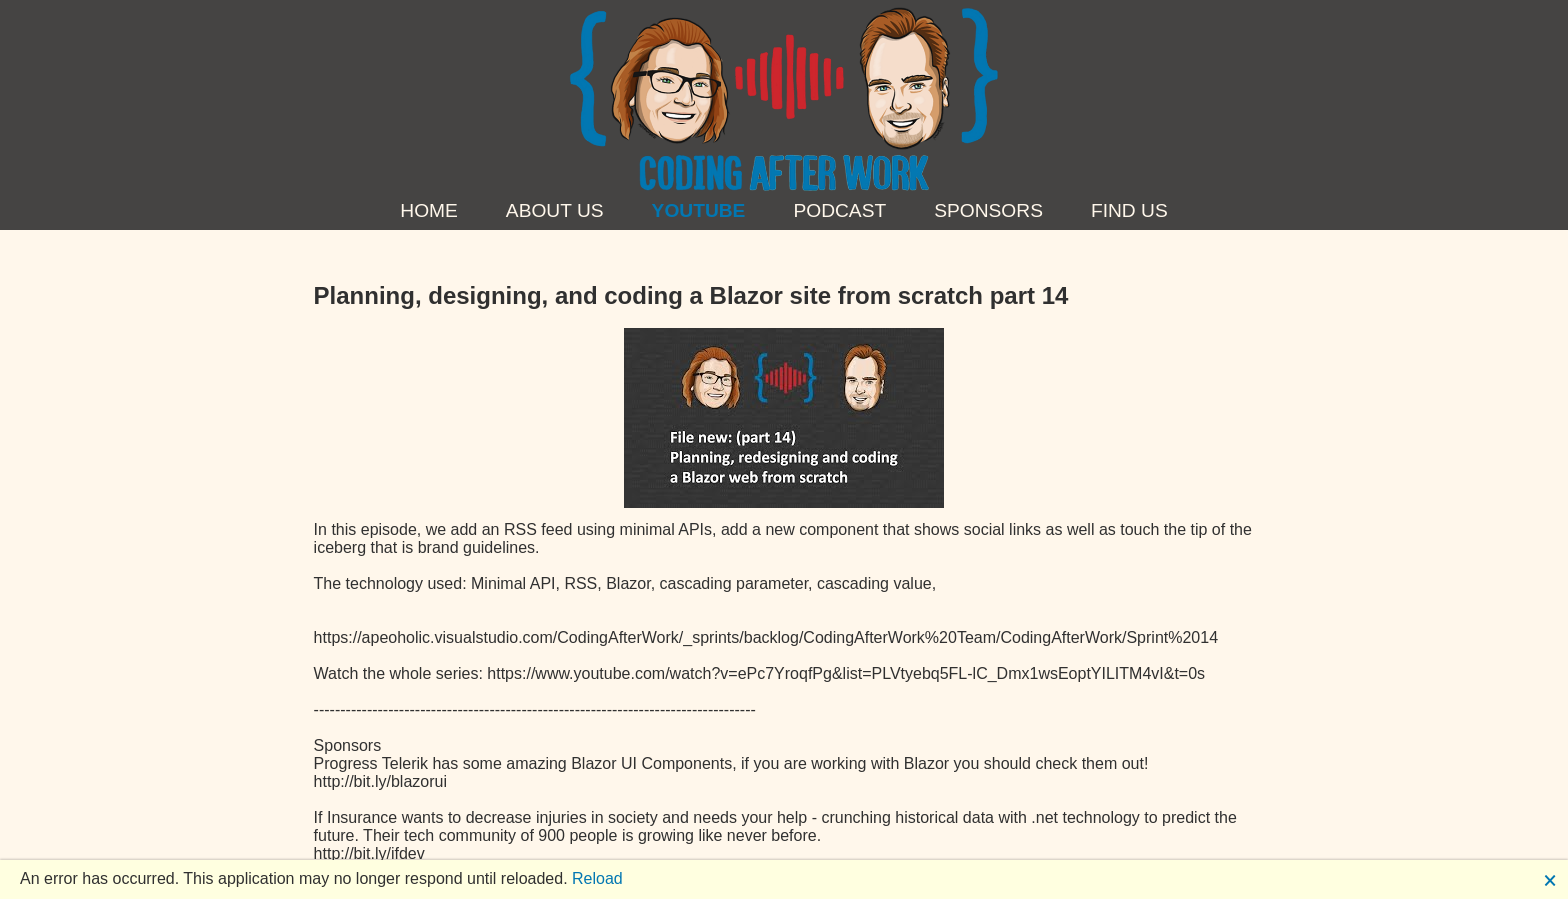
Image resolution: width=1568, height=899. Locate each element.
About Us (555, 210)
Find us (1129, 210)
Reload (597, 878)
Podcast (839, 210)
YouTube (699, 210)
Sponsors (988, 210)
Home (429, 210)
